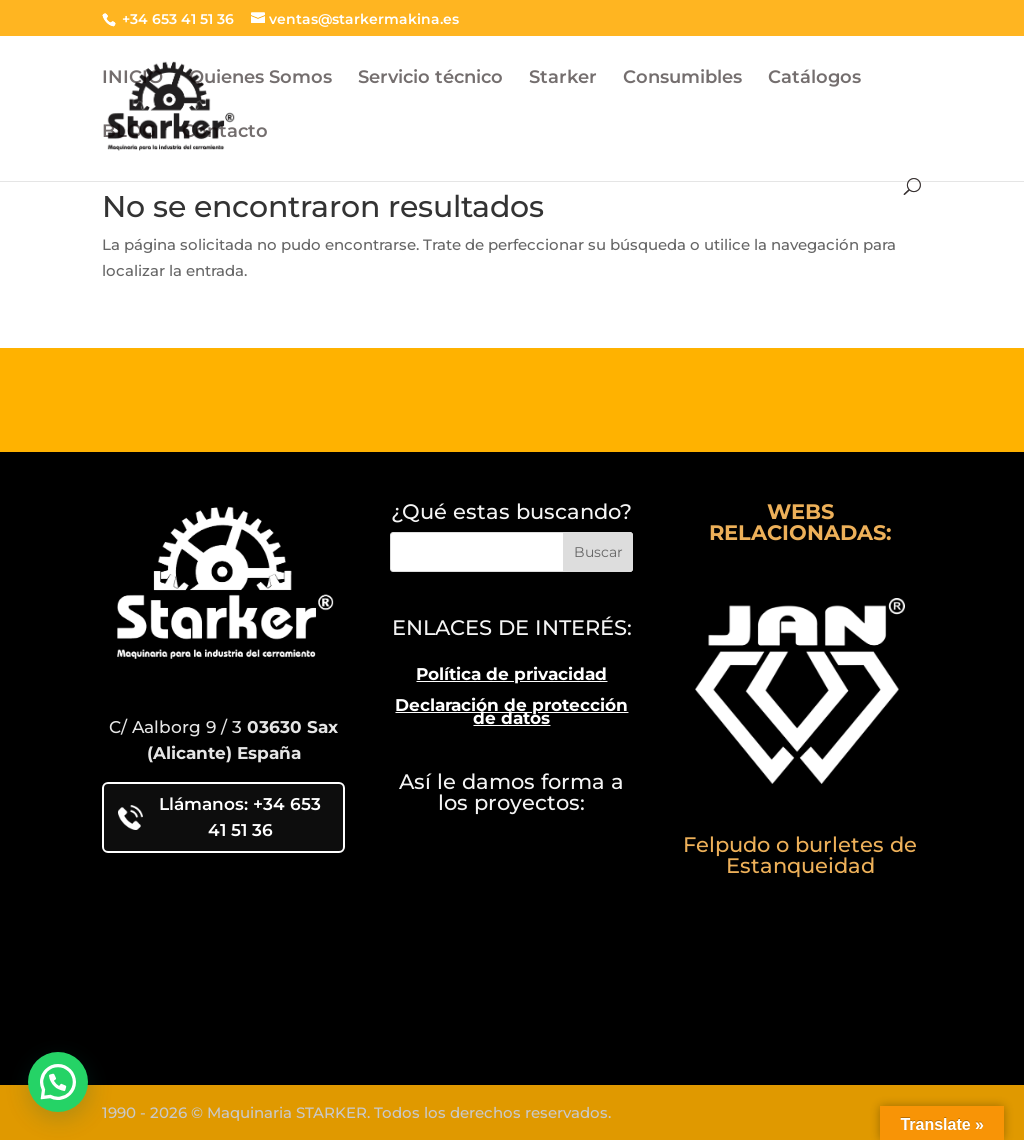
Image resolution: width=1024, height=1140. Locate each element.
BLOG (129, 133)
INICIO (132, 79)
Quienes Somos (260, 79)
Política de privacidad (511, 674)
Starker (563, 79)
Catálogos (814, 79)
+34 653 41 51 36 (176, 19)
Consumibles (682, 79)
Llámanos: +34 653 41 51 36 (219, 817)
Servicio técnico (430, 79)
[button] (58, 1082)
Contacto (225, 133)
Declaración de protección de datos (511, 712)
